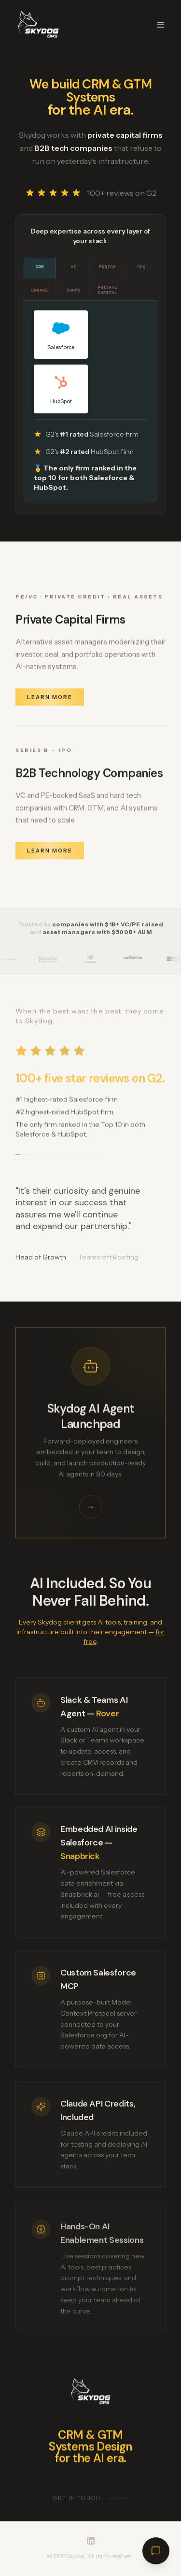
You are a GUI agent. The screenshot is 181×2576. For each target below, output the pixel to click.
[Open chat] (155, 2550)
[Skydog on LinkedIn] (91, 2541)
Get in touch (90, 2503)
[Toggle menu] (160, 24)
